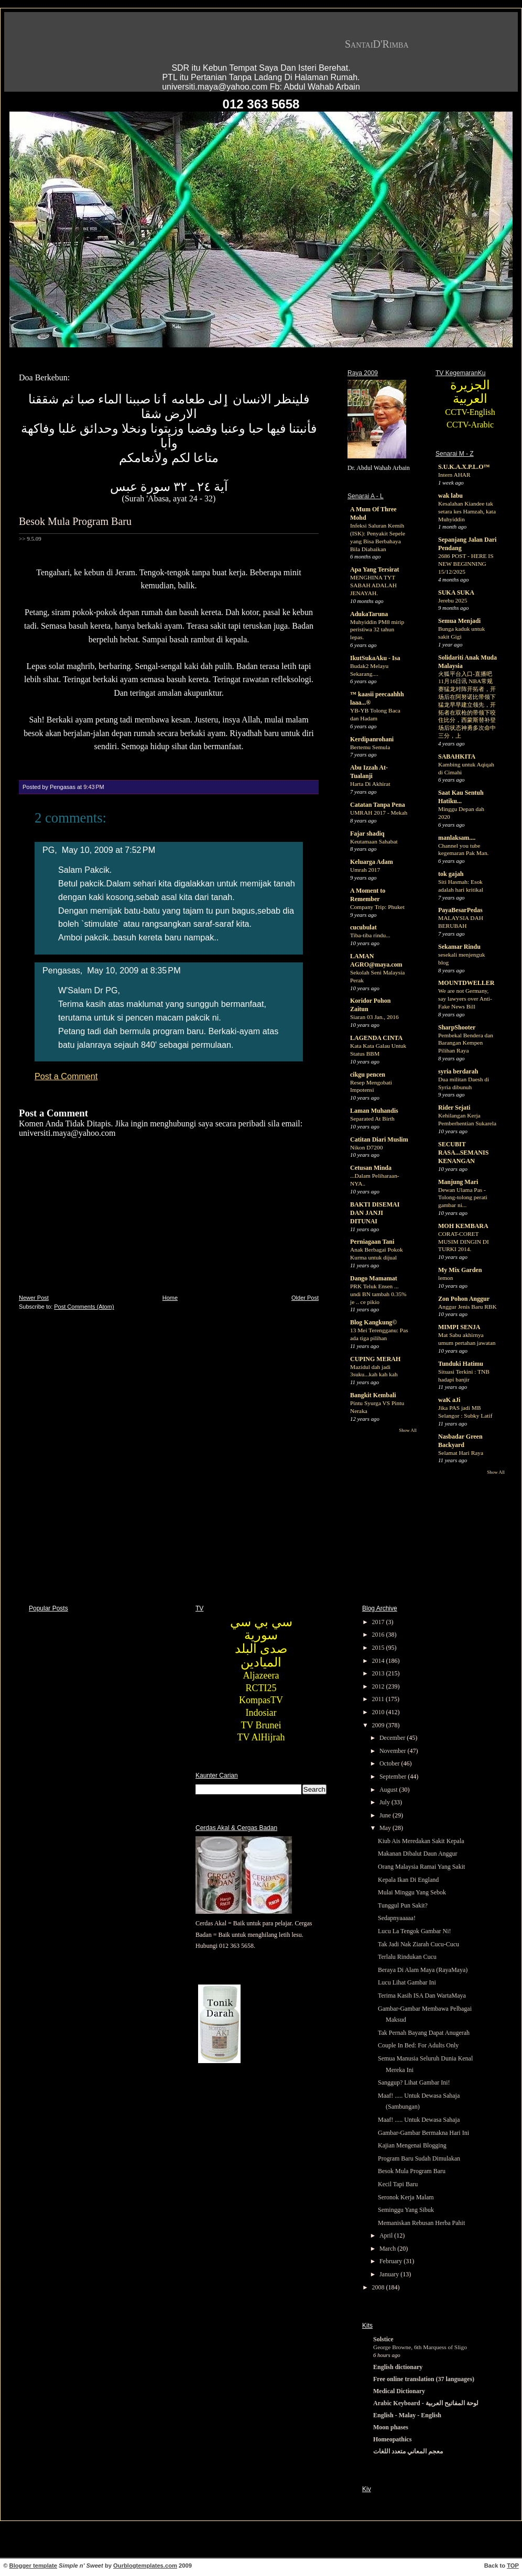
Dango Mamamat (373, 1278)
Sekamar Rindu (459, 946)
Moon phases (390, 2427)
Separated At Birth (372, 1118)
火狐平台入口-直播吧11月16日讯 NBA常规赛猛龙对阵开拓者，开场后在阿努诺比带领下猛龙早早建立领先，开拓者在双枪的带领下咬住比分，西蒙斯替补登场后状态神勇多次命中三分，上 (467, 705)
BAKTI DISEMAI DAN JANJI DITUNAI (374, 1213)
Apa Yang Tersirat (374, 569)
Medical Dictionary (399, 2391)
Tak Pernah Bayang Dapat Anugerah (424, 2032)
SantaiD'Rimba (377, 44)
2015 (379, 1647)
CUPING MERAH (375, 1359)
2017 (379, 1622)
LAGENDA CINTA (376, 1038)
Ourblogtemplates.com (145, 2565)
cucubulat (363, 927)
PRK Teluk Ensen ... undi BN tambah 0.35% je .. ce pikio (378, 1294)
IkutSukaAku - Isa (375, 658)
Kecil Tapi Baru (398, 2184)
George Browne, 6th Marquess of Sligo (420, 2347)
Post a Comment (66, 1076)
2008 (379, 2287)
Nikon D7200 (366, 1147)
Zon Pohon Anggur (464, 1298)
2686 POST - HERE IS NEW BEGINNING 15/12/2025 (465, 564)
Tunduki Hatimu (460, 1363)
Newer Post (34, 1298)
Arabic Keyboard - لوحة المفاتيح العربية (425, 2403)
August (389, 1789)
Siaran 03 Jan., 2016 (374, 1017)
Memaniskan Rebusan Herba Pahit (421, 2223)
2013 (379, 1673)
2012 (379, 1686)
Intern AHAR (454, 475)
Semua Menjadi (459, 620)
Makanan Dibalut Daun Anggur (418, 1853)
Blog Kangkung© (373, 1322)
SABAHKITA (456, 756)
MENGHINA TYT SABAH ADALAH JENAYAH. (373, 585)
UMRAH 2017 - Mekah (378, 812)
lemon (445, 1278)
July (385, 1802)
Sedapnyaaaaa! (397, 1918)
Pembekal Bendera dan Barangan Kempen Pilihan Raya (465, 1043)
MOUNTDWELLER (466, 982)
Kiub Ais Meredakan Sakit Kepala (421, 1841)
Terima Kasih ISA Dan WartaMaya (422, 1995)
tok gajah (450, 874)
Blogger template (33, 2565)
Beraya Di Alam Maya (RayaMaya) (422, 1970)
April (386, 2235)
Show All (408, 1430)
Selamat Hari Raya (460, 1453)
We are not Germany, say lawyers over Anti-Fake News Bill (465, 999)
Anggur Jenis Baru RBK (467, 1306)
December (393, 1737)
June (386, 1815)
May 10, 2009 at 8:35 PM (133, 970)
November (393, 1751)
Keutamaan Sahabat (374, 841)
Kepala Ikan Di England (408, 1879)
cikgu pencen (367, 1074)
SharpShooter (456, 1027)
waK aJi (449, 1400)
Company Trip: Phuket (377, 907)
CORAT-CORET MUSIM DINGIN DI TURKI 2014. (463, 1242)
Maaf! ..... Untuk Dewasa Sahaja (419, 2119)
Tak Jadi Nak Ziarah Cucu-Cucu (418, 1944)
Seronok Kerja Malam (406, 2197)
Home (170, 1298)
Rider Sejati (454, 1107)
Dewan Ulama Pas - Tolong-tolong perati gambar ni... (462, 1198)
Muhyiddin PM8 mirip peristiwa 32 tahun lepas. (377, 630)
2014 (379, 1660)
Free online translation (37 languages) (423, 2379)
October (390, 1763)
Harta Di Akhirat (370, 784)
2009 (379, 1725)
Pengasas (61, 970)
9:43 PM (93, 787)
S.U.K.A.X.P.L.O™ (464, 466)
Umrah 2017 (365, 870)
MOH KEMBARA (463, 1226)
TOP (513, 2565)
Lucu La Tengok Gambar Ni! (414, 1931)
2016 (379, 1634)
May (386, 1828)
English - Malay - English (407, 2415)
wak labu (450, 495)
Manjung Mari (458, 1182)
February (391, 2261)
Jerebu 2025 (452, 600)
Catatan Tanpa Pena (377, 804)
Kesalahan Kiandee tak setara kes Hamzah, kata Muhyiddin (467, 511)
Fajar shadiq (367, 833)
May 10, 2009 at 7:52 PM (108, 849)
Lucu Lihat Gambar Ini (407, 1982)
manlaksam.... (456, 837)
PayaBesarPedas (460, 910)
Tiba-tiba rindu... (370, 935)
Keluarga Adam (371, 861)
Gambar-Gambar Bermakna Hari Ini (423, 2132)
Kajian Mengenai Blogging (412, 2145)
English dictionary (397, 2367)
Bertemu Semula (370, 747)
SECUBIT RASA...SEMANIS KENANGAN (463, 1153)
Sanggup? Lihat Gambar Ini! (414, 2082)
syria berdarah (458, 1071)
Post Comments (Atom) (84, 1306)
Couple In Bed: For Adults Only (418, 2045)
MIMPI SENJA (459, 1327)
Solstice (383, 2339)
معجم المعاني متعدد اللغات (408, 2451)
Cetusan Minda (371, 1167)
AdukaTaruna (369, 614)
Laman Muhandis (374, 1110)
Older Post (305, 1298)
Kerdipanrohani (372, 739)
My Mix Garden (460, 1270)
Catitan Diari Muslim (379, 1139)
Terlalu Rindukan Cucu (407, 1956)
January (389, 2274)
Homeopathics (392, 2439)
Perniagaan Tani (372, 1241)
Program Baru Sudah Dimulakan (419, 2158)
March (388, 2248)
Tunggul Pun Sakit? (403, 1905)
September (393, 1776)
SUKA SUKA (456, 592)
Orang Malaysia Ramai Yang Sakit (421, 1866)
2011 (379, 1699)
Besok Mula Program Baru (75, 521)
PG (48, 849)
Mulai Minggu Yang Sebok (412, 1892)
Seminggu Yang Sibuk (406, 2209)
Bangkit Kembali (373, 1395)
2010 (379, 1712)
